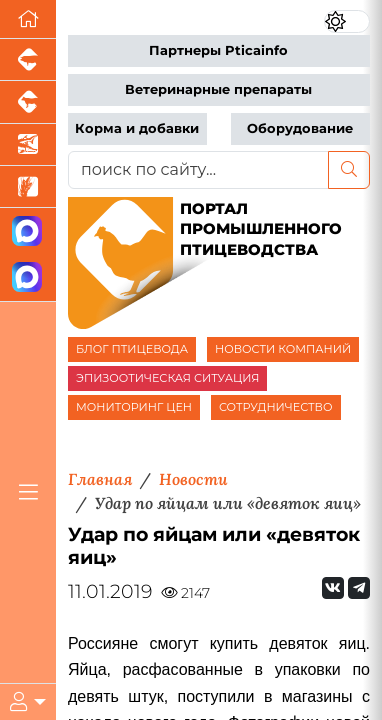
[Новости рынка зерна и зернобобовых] (28, 187)
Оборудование (300, 128)
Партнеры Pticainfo (218, 50)
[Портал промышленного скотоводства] (28, 102)
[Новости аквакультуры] (28, 145)
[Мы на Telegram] (359, 588)
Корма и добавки (137, 128)
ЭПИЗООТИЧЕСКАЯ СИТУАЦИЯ (167, 378)
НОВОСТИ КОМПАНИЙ (283, 349)
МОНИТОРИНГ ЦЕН (134, 407)
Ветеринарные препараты (218, 89)
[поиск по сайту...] (198, 170)
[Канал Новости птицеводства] (28, 231)
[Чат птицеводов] (28, 278)
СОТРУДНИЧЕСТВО (276, 407)
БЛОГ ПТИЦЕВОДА (132, 349)
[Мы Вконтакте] (333, 588)
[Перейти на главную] (28, 19)
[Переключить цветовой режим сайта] (347, 21)
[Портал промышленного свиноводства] (28, 60)
